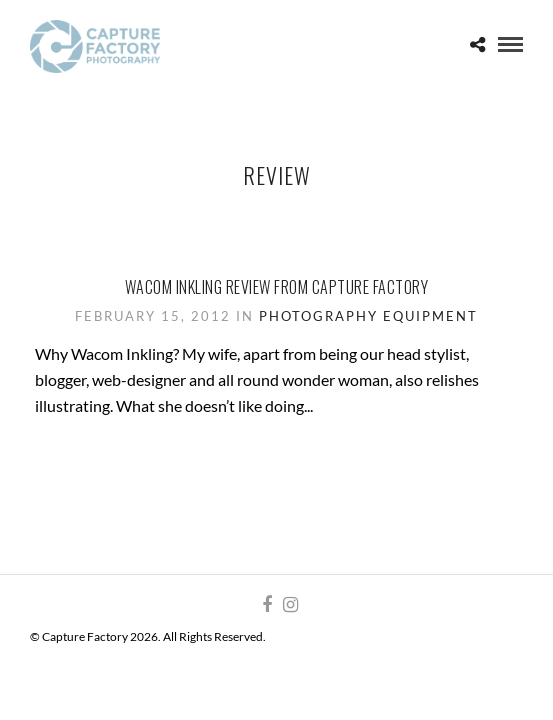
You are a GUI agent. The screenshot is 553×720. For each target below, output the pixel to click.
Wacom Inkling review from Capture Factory (277, 287)
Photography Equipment (368, 316)
